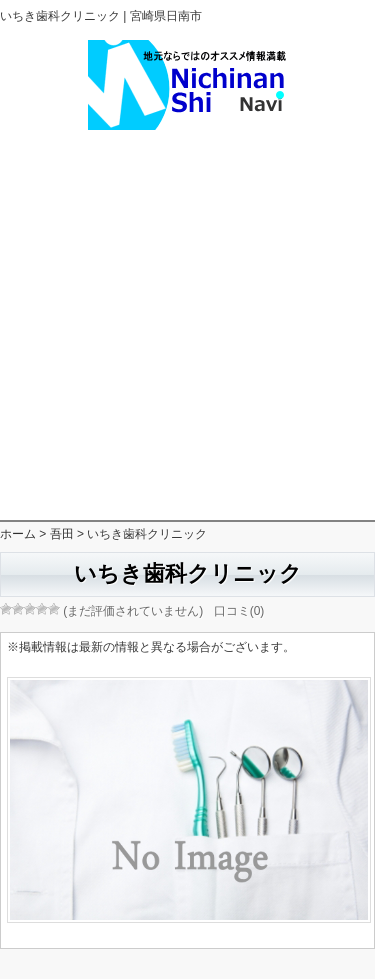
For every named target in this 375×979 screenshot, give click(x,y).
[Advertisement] (187, 325)
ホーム (18, 534)
